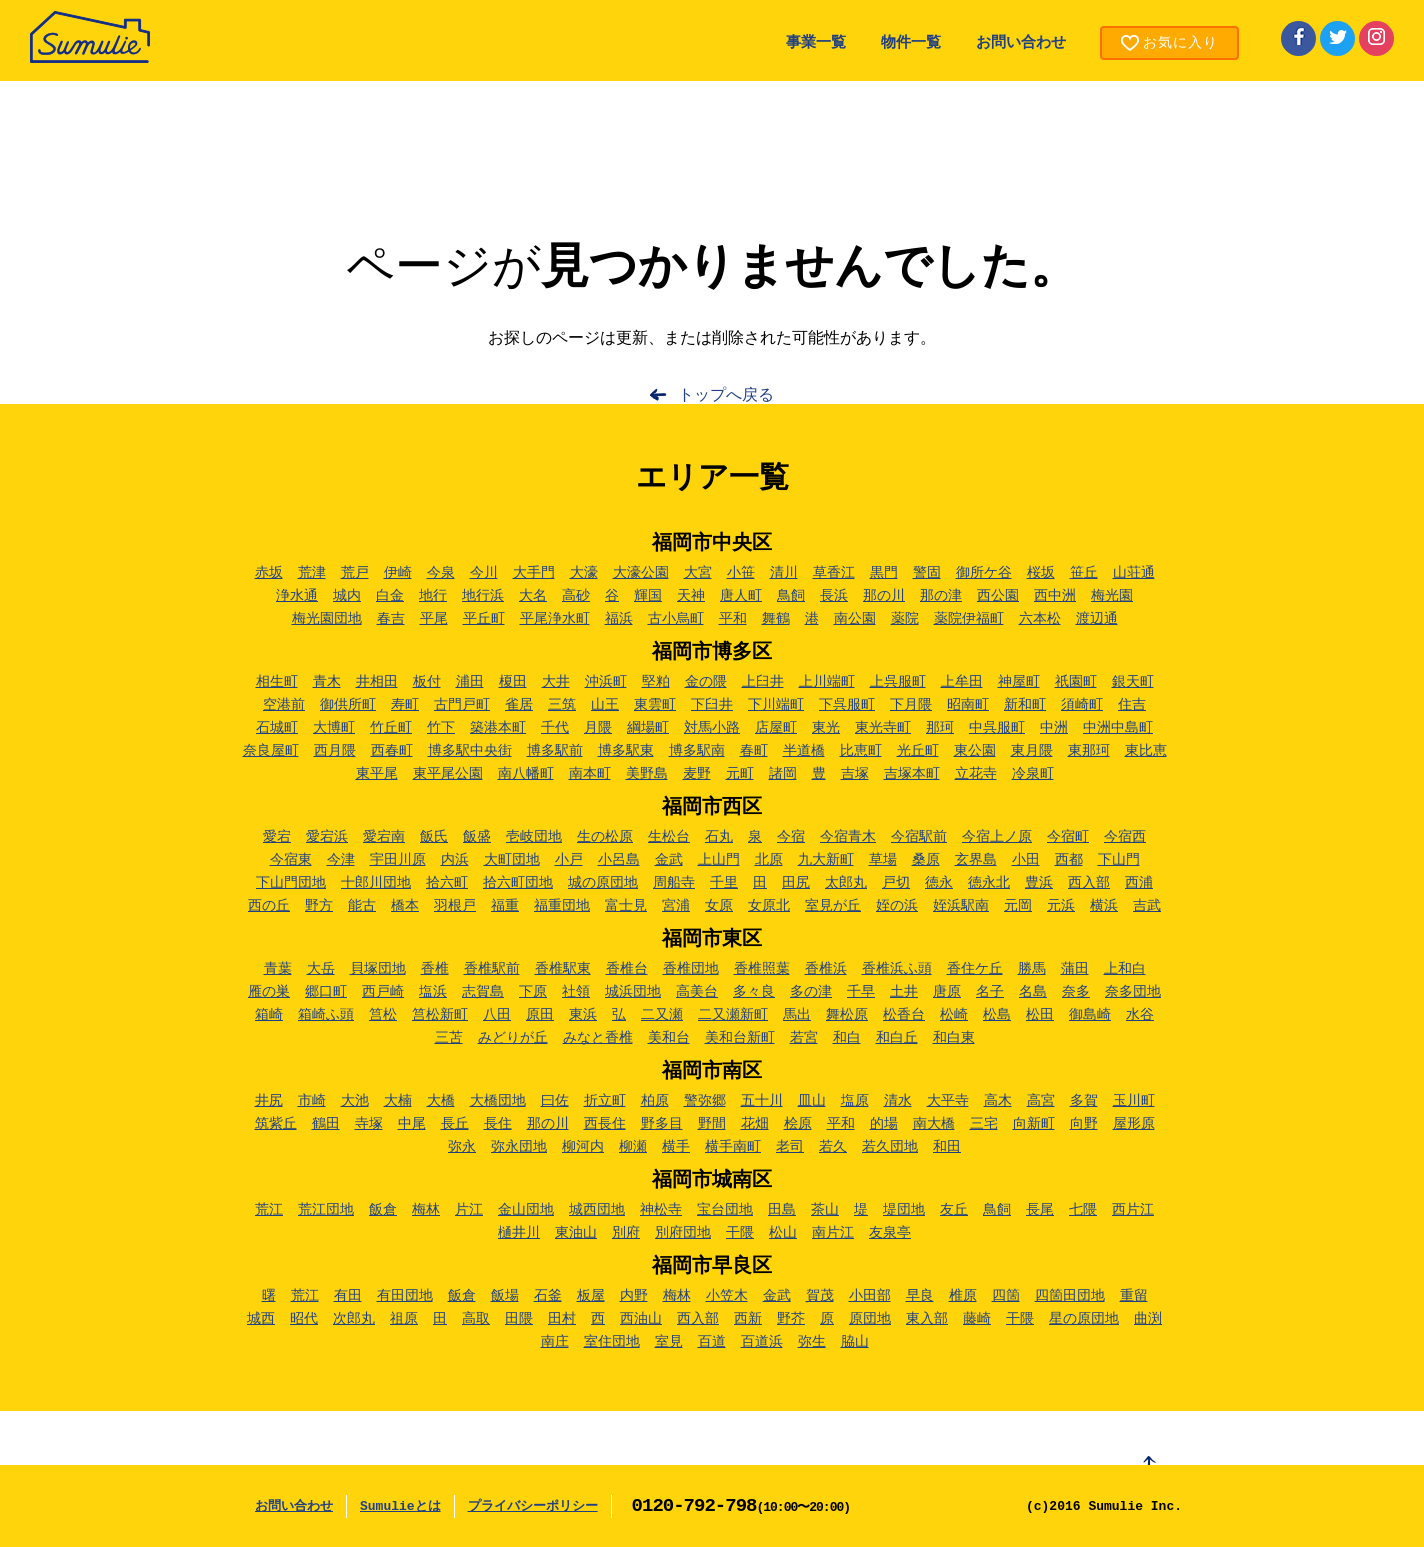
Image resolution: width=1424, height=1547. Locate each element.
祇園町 (1076, 682)
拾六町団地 (518, 883)
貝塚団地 (378, 969)
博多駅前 (555, 751)
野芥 (791, 1319)
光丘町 (918, 751)
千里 (724, 883)
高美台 (697, 992)
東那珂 (1089, 751)
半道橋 (804, 751)
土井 (904, 992)
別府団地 (683, 1233)
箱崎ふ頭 (326, 1015)
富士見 (626, 906)
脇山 (855, 1342)
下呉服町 (847, 705)
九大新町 (826, 860)
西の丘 (269, 906)
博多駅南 (697, 751)
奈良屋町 (271, 751)
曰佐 (555, 1101)
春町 (754, 751)
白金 (390, 596)
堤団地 (904, 1210)
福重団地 (562, 906)
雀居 (519, 705)
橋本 (405, 906)
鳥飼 (791, 596)
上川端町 (827, 682)
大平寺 (948, 1101)
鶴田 (326, 1124)
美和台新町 (740, 1038)
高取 (476, 1319)
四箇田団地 (1070, 1296)
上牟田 (962, 682)
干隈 (740, 1233)
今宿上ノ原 (997, 837)
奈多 (1076, 992)
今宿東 (291, 860)
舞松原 (847, 1015)
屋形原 (1134, 1124)
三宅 (984, 1124)
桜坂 (1041, 573)
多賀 (1084, 1101)
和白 (847, 1038)
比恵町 (861, 751)
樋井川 (519, 1233)
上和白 (1125, 969)
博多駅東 (626, 751)
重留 (1134, 1296)
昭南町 (968, 705)
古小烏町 (676, 619)
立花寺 (976, 774)
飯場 (505, 1296)
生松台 (669, 837)
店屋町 (776, 728)
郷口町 (326, 992)
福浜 (619, 619)
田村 (562, 1319)
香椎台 (627, 969)
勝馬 (1032, 969)
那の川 (884, 596)
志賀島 (483, 992)
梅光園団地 (327, 619)
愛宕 (277, 837)
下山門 (1119, 860)
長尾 (1040, 1210)
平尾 (434, 619)
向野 (1084, 1124)
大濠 (584, 573)
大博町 (334, 728)
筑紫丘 (276, 1124)
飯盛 (477, 837)
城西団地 (597, 1210)
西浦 (1139, 883)
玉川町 (1134, 1101)
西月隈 (335, 751)
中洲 (1054, 728)
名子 (990, 992)
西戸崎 (383, 992)
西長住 (605, 1124)
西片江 (1133, 1210)
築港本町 (498, 728)
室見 (669, 1342)
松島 (997, 1015)
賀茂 (820, 1296)
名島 (1033, 992)
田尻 (796, 883)
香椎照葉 (762, 969)
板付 (427, 682)
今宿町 (1068, 837)
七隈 (1083, 1210)
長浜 (834, 596)
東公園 (975, 751)
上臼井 (763, 682)
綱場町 (648, 728)
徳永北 (989, 883)
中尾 (412, 1124)
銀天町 (1133, 682)
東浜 (583, 1015)
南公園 (855, 619)
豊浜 (1039, 883)
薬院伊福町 (969, 619)
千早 (861, 992)
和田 (947, 1147)
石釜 (548, 1296)
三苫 (449, 1038)
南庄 (555, 1342)
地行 (433, 596)
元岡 (1018, 906)
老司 (790, 1147)
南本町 (590, 774)
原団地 (870, 1319)
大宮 (698, 573)
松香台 (904, 1015)
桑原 (926, 860)
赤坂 (269, 573)
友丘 (954, 1210)
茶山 (825, 1210)
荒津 (312, 573)
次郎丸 (354, 1319)
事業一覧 (816, 43)
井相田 (377, 682)
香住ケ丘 (975, 969)
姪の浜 (897, 906)
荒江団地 (326, 1210)
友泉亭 (890, 1233)
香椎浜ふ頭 (897, 969)
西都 (1069, 860)
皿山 (812, 1101)
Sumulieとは (400, 1506)
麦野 (697, 774)
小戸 (569, 860)
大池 (355, 1101)
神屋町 (1019, 682)
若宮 (804, 1038)
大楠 (398, 1101)
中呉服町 (997, 728)
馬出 (797, 1015)
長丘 (455, 1124)
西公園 (998, 596)
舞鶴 (776, 619)
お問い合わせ (1021, 43)
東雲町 (655, 705)
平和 (733, 619)
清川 (784, 573)
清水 (898, 1101)
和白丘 (897, 1038)
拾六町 (447, 883)
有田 (348, 1296)
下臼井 (712, 705)
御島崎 (1090, 1015)
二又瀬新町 (733, 1015)
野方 (319, 906)
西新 (748, 1319)
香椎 (435, 969)
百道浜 (762, 1342)
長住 (498, 1124)
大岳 (321, 969)
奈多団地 (1133, 992)
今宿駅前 (919, 837)
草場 (883, 860)
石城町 (277, 728)
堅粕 (656, 682)
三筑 (562, 705)
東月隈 (1032, 751)
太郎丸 (846, 883)
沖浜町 (606, 682)
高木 (998, 1101)
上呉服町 (898, 682)
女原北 (769, 906)
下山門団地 (291, 883)
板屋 (591, 1296)
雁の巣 (269, 992)
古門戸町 (462, 705)
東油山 (576, 1233)
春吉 (391, 619)
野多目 (662, 1124)
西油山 (641, 1319)
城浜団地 (633, 992)
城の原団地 (603, 883)
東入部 (927, 1319)
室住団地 (612, 1342)
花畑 (755, 1124)
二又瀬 (662, 1015)
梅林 (426, 1210)
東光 (826, 728)
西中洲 (1055, 596)
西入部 (1089, 883)
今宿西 (1125, 837)
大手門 (534, 573)
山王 (605, 705)
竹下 (441, 728)
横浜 (1104, 906)
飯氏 (434, 837)
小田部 (870, 1296)
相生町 (277, 682)
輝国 (648, 596)
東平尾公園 (448, 774)
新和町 (1025, 705)
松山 (783, 1233)
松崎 (954, 1015)
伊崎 (398, 573)
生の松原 (605, 837)
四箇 (1006, 1296)
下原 (533, 992)
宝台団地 (725, 1210)
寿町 (405, 705)
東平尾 (377, 774)
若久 (833, 1147)
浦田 (470, 682)
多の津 (811, 992)
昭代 (304, 1319)
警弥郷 (705, 1101)
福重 (505, 906)
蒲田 (1075, 969)
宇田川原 (398, 860)
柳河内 (583, 1147)
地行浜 (483, 596)
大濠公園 (641, 573)
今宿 (791, 837)
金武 (669, 860)
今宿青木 (848, 837)
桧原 (798, 1124)
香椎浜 (826, 969)
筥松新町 (440, 1015)
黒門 (884, 573)
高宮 (1041, 1101)
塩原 (855, 1101)
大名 (533, 596)
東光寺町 (883, 728)
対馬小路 (712, 728)
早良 (920, 1296)
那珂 (940, 728)
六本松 (1040, 619)
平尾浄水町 (555, 619)
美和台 (669, 1038)
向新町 (1034, 1124)
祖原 (404, 1319)
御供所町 (348, 705)
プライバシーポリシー (533, 1506)
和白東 (954, 1038)
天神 (691, 596)
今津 (341, 860)
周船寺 (674, 883)
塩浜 (433, 992)
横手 (676, 1147)
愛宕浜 (327, 837)
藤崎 (977, 1319)
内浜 (455, 860)
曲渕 (1148, 1319)
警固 (927, 573)
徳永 (939, 883)
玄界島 (976, 860)
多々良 (754, 992)
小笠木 (727, 1296)
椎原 (963, 1296)
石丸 (719, 837)
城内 (347, 596)
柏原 (655, 1101)
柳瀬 (633, 1147)
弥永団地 (519, 1147)
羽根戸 (455, 906)
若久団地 (890, 1147)
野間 (712, 1124)
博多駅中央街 (470, 751)
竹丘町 (391, 728)
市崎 (312, 1101)
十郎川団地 (376, 883)
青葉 (278, 969)
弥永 (462, 1147)
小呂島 (619, 860)
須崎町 (1082, 705)
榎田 (513, 682)
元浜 (1061, 906)
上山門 (719, 860)
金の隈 (706, 682)
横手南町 (733, 1147)
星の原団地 (1084, 1319)
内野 (634, 1296)
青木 (327, 682)
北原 (769, 860)
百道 (712, 1342)
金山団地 (526, 1210)
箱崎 (269, 1015)
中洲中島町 (1118, 728)
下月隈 (911, 705)
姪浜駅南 (961, 906)
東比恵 (1146, 751)
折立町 (605, 1101)
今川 (484, 573)
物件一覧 (911, 43)
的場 (884, 1124)
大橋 (441, 1101)
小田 (1026, 860)
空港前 (284, 705)
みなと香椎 (598, 1038)
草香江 (834, 573)
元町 (740, 774)
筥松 (383, 1015)
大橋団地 (498, 1101)
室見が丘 (833, 906)
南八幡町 (526, 774)
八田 (497, 1015)
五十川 (762, 1101)
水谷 (1140, 1015)
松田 (1040, 1015)
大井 (556, 682)
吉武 (1147, 906)
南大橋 (934, 1124)
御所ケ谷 (984, 573)
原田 (540, 1015)
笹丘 (1084, 573)
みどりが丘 (513, 1038)
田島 (782, 1210)
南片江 (833, 1233)
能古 (362, 906)
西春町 (392, 751)
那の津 (941, 596)
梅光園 (1112, 596)
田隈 (519, 1319)
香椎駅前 (492, 969)
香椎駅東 (563, 969)
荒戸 (355, 573)
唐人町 (741, 596)
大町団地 (512, 860)
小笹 (741, 573)
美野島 (647, 774)
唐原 (947, 992)
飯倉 (383, 1210)
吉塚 (855, 774)
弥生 (812, 1342)
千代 (555, 728)
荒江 (269, 1210)
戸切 (896, 883)
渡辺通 (1097, 619)
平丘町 (484, 619)
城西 (261, 1319)
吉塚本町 (912, 774)
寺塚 (369, 1124)
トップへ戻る (726, 396)
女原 (719, 906)
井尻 (269, 1101)
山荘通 (1134, 573)
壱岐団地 (534, 837)
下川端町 (776, 705)
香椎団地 (691, 969)
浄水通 (297, 596)
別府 (626, 1233)
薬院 (905, 619)
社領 (576, 992)
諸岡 (783, 774)
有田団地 (405, 1296)
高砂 (576, 596)
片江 (469, 1210)
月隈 (598, 728)
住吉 (1132, 705)
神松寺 (661, 1210)
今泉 (441, 573)
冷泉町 (1033, 774)
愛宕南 (384, 837)
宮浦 (676, 906)
